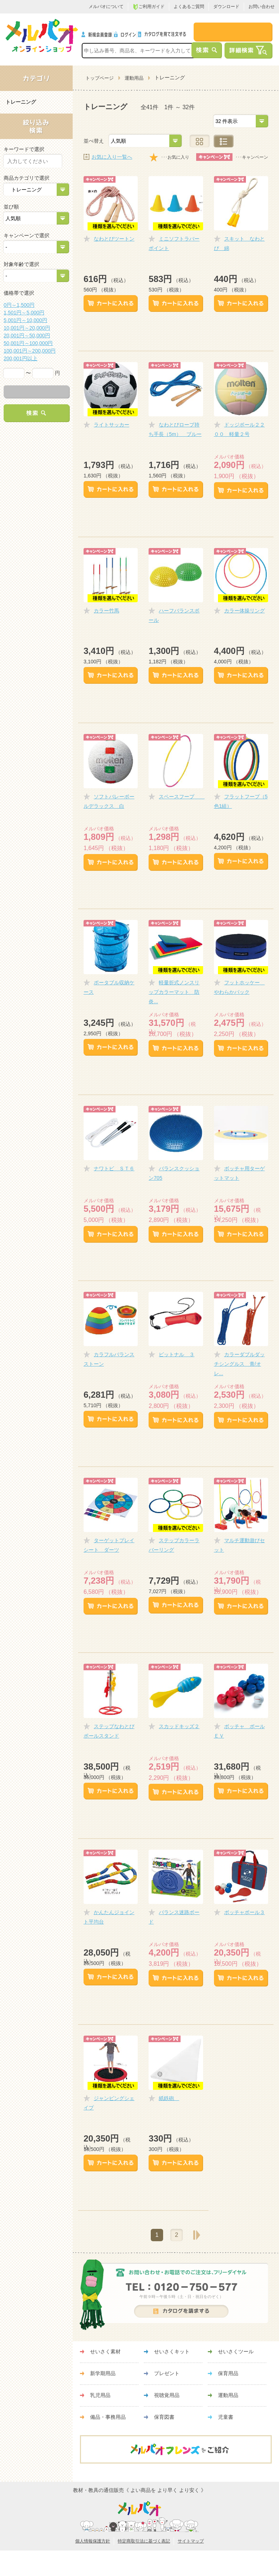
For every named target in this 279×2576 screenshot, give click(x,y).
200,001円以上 (20, 358)
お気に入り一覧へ (112, 157)
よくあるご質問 (189, 6)
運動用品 (134, 78)
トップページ (99, 78)
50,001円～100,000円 (28, 343)
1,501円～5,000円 (24, 312)
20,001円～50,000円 (27, 335)
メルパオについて (106, 6)
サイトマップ (191, 2541)
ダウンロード (226, 6)
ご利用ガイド (149, 7)
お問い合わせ (261, 6)
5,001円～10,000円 (25, 320)
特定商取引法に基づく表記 (144, 2541)
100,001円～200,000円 (30, 351)
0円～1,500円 (19, 305)
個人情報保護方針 (92, 2541)
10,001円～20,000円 (27, 328)
